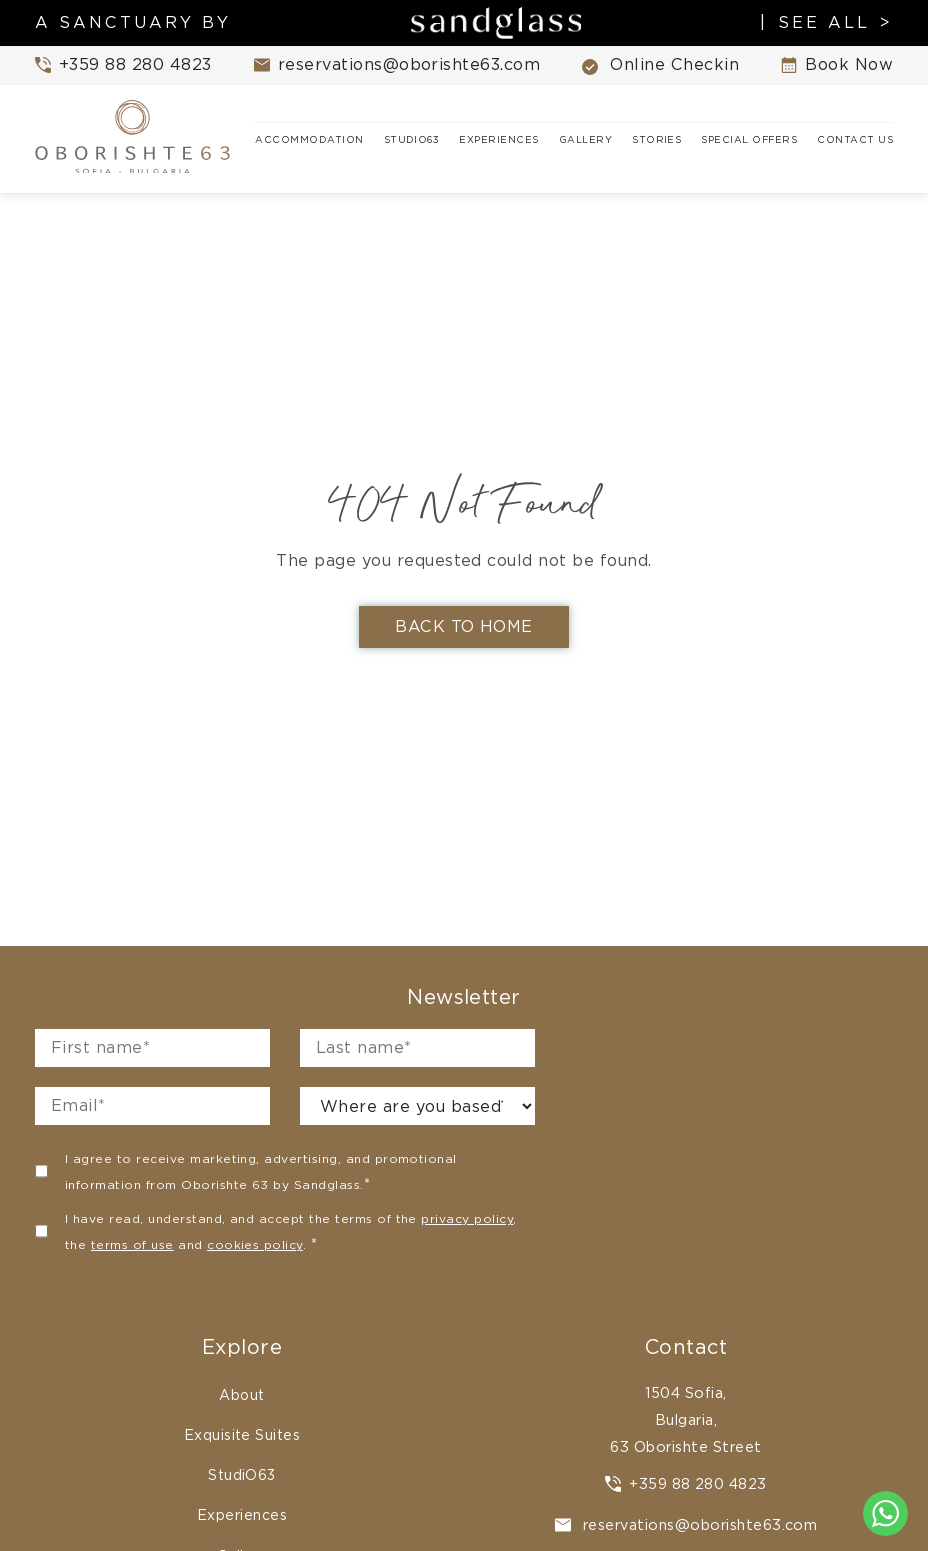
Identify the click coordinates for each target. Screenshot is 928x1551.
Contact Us (855, 139)
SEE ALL (824, 23)
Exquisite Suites (242, 1435)
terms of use (132, 1244)
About (241, 1395)
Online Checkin (660, 65)
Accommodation (309, 139)
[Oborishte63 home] (135, 139)
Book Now (837, 65)
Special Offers (749, 139)
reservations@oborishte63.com (686, 1524)
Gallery (585, 139)
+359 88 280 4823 (686, 1483)
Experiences (498, 139)
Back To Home (464, 626)
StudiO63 (412, 139)
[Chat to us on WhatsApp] (885, 1513)
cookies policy (255, 1244)
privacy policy (467, 1218)
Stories (656, 139)
